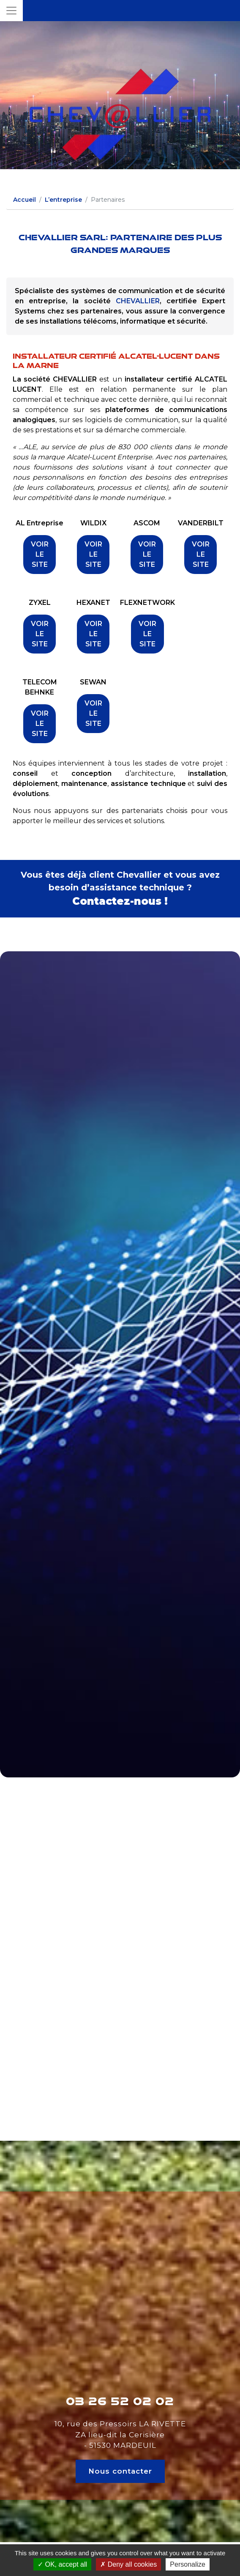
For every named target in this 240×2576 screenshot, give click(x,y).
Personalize (187, 2564)
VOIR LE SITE (40, 554)
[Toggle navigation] (11, 10)
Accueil (24, 199)
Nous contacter (120, 2471)
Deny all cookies (128, 2564)
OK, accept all (62, 2564)
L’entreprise (63, 199)
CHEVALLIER (138, 301)
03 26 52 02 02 (120, 2401)
